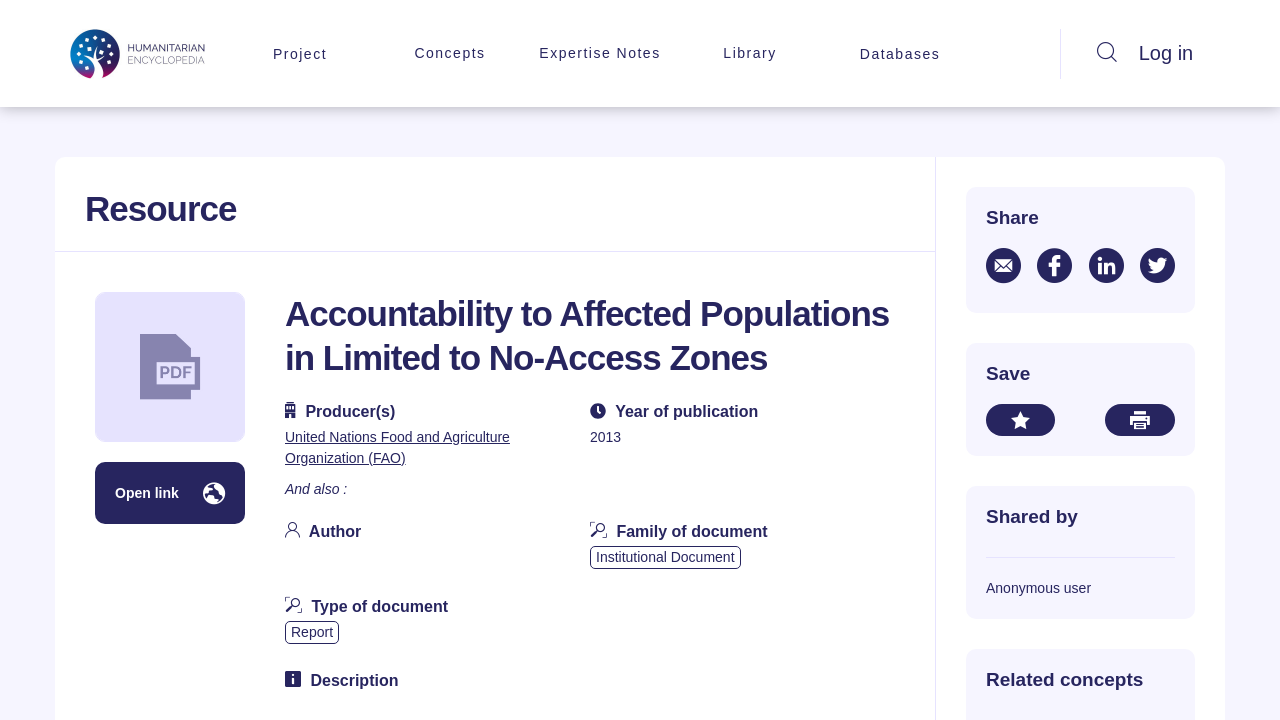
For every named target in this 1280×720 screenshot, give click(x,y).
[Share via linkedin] (1106, 265)
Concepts (449, 53)
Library (749, 53)
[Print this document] (1140, 420)
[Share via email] (1003, 265)
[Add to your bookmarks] (1020, 420)
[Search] (1107, 54)
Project (300, 54)
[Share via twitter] (1157, 265)
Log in (1166, 53)
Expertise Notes (599, 53)
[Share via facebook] (1054, 265)
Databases (900, 54)
